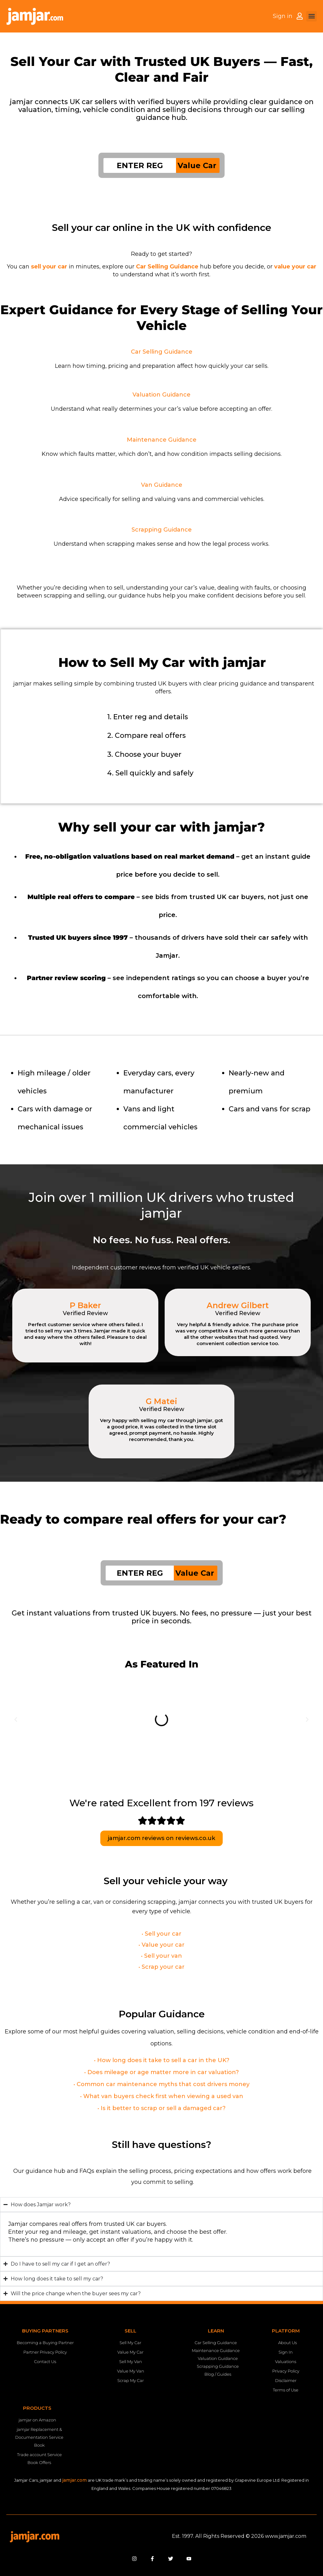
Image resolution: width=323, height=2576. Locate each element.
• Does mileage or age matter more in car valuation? (161, 2072)
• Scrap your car (161, 1966)
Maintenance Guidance (162, 439)
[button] (311, 16)
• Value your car (161, 1944)
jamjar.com (74, 2480)
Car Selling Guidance (161, 351)
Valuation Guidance (161, 394)
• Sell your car (161, 1933)
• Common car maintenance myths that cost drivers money (161, 2084)
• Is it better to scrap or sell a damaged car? (161, 2108)
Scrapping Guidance (162, 529)
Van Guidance (161, 484)
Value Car (197, 165)
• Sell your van (161, 1955)
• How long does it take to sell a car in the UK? (161, 2060)
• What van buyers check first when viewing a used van (161, 2096)
